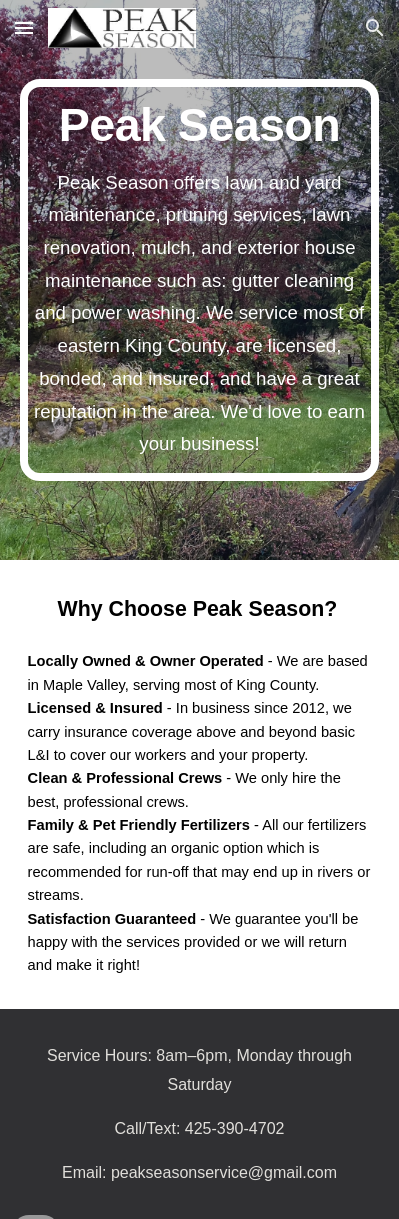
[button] (24, 27)
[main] (200, 280)
